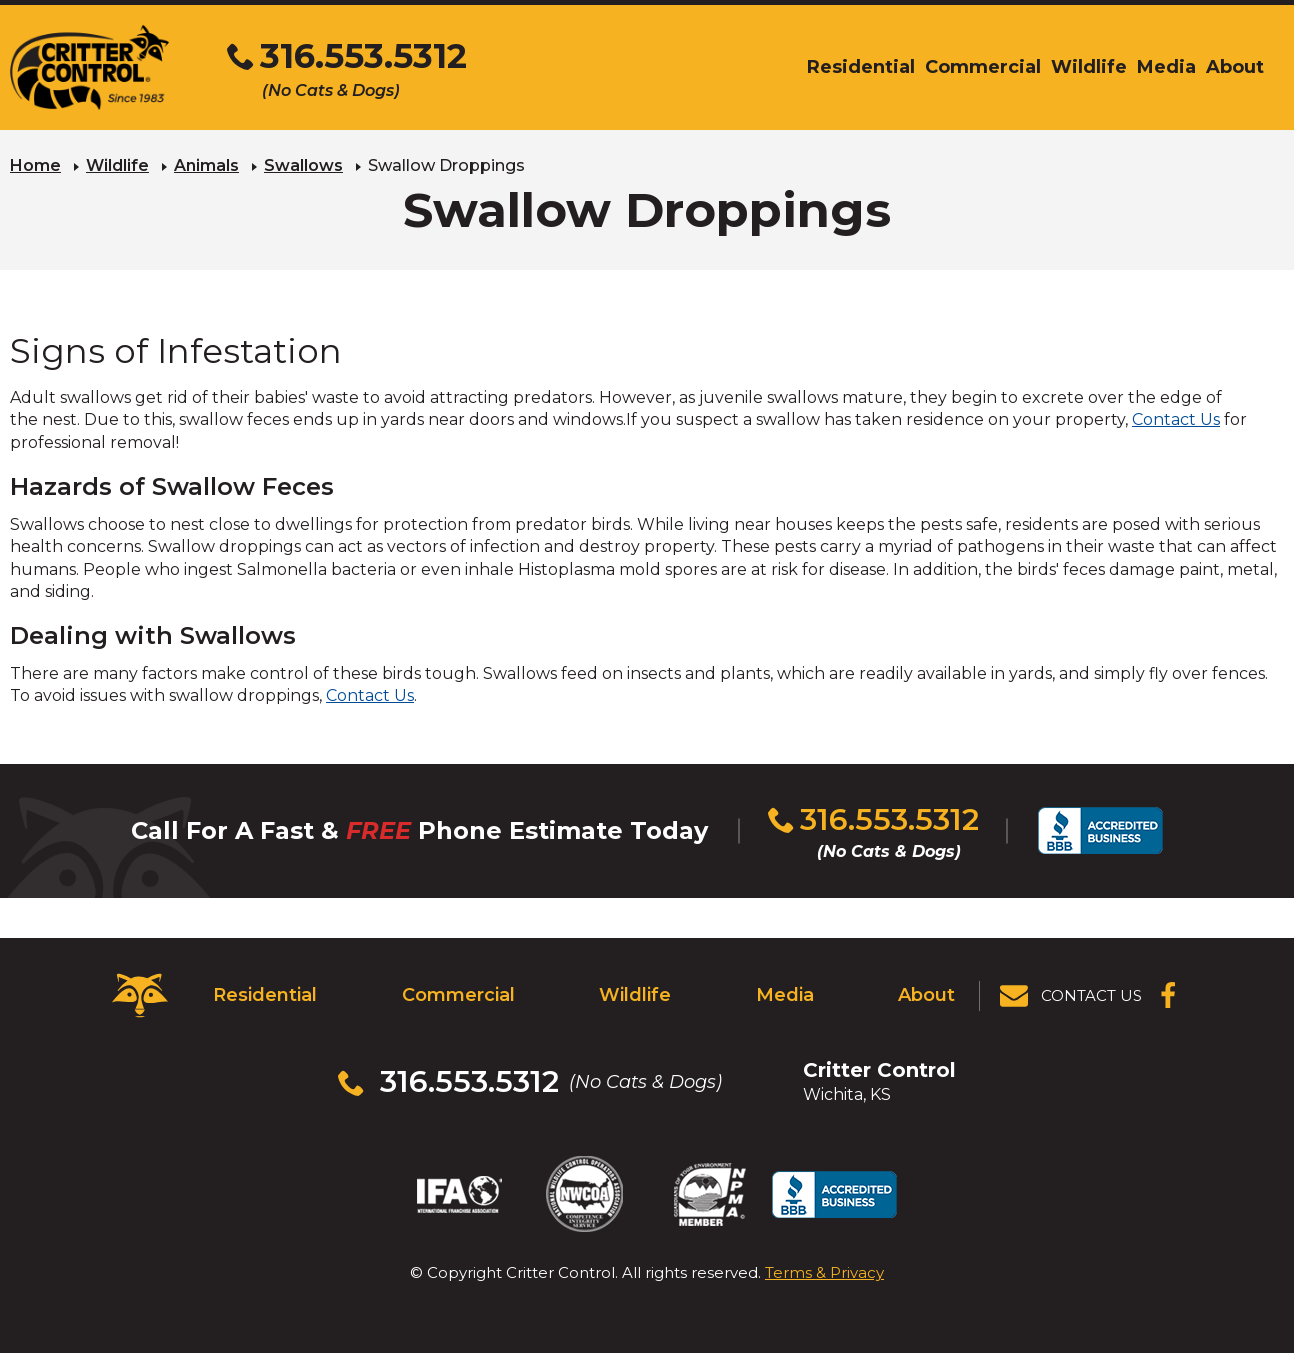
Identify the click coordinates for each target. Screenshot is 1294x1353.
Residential (265, 995)
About (926, 995)
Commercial (458, 995)
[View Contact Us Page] (1072, 996)
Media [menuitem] (1166, 67)
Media (785, 995)
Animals (206, 165)
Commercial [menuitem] (983, 67)
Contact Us (1176, 419)
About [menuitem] (1235, 67)
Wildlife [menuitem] (1089, 67)
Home (35, 165)
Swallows (303, 165)
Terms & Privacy (824, 1272)
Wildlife (117, 165)
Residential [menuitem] (861, 67)
